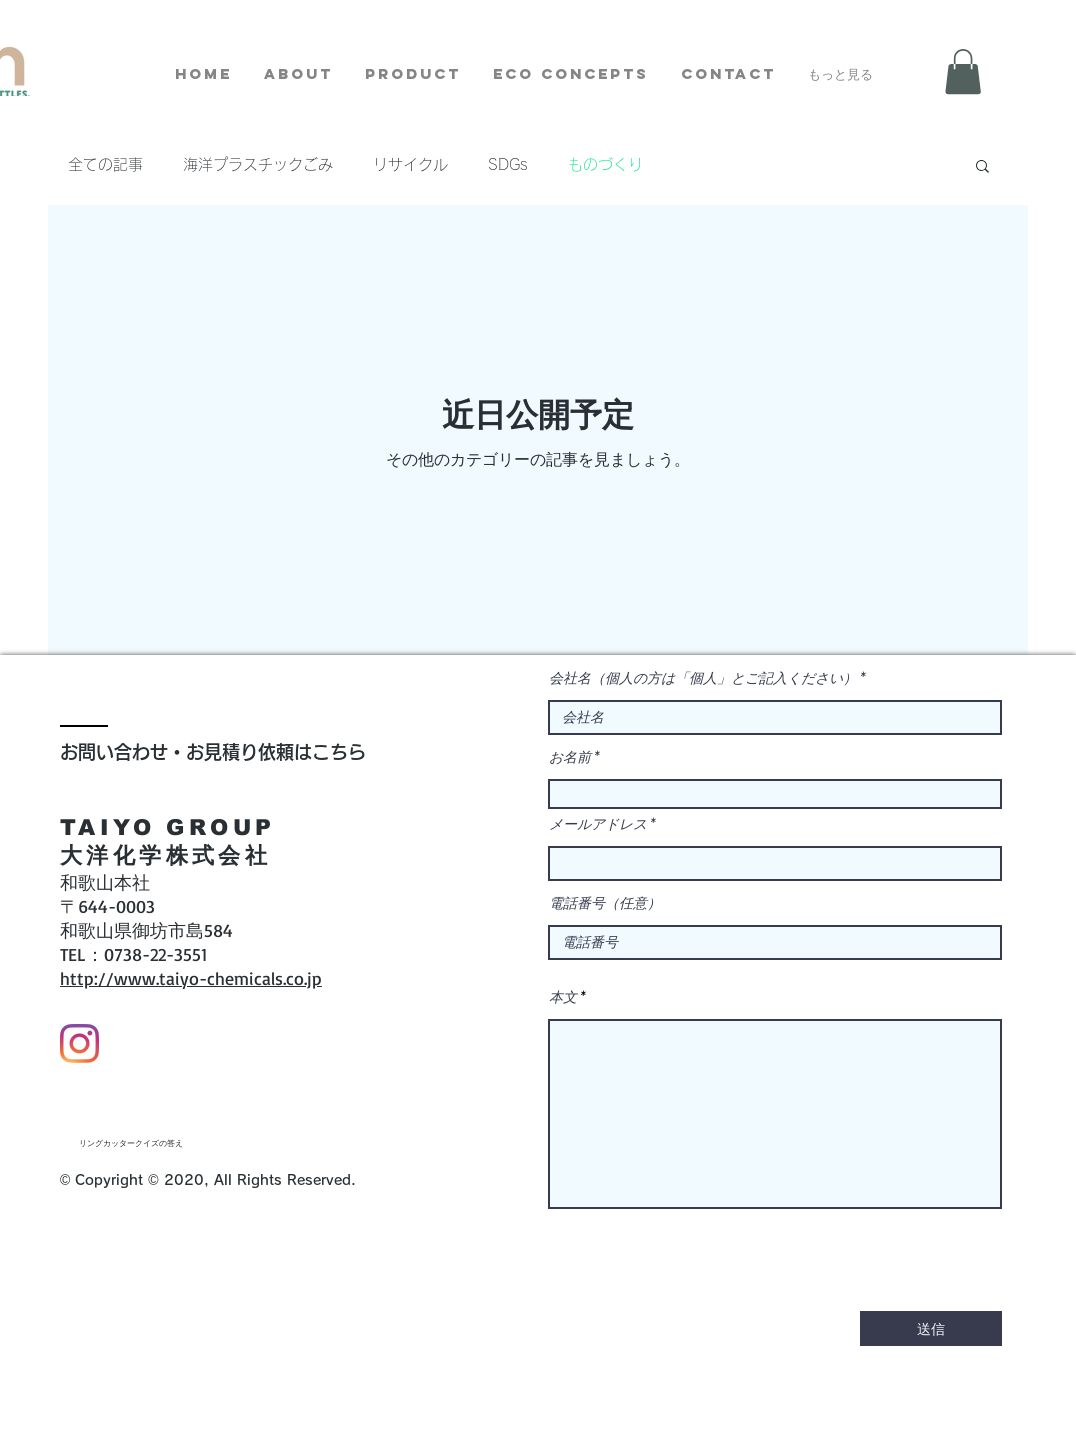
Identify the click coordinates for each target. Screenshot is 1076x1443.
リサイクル (410, 164)
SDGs (508, 164)
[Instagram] (79, 1043)
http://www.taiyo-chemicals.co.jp (191, 978)
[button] (963, 71)
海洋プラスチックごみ (258, 164)
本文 (563, 997)
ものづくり (605, 164)
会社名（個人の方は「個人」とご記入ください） (703, 678)
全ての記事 (105, 164)
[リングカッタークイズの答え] (131, 1144)
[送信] (931, 1328)
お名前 (570, 757)
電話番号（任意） (605, 903)
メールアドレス (598, 824)
